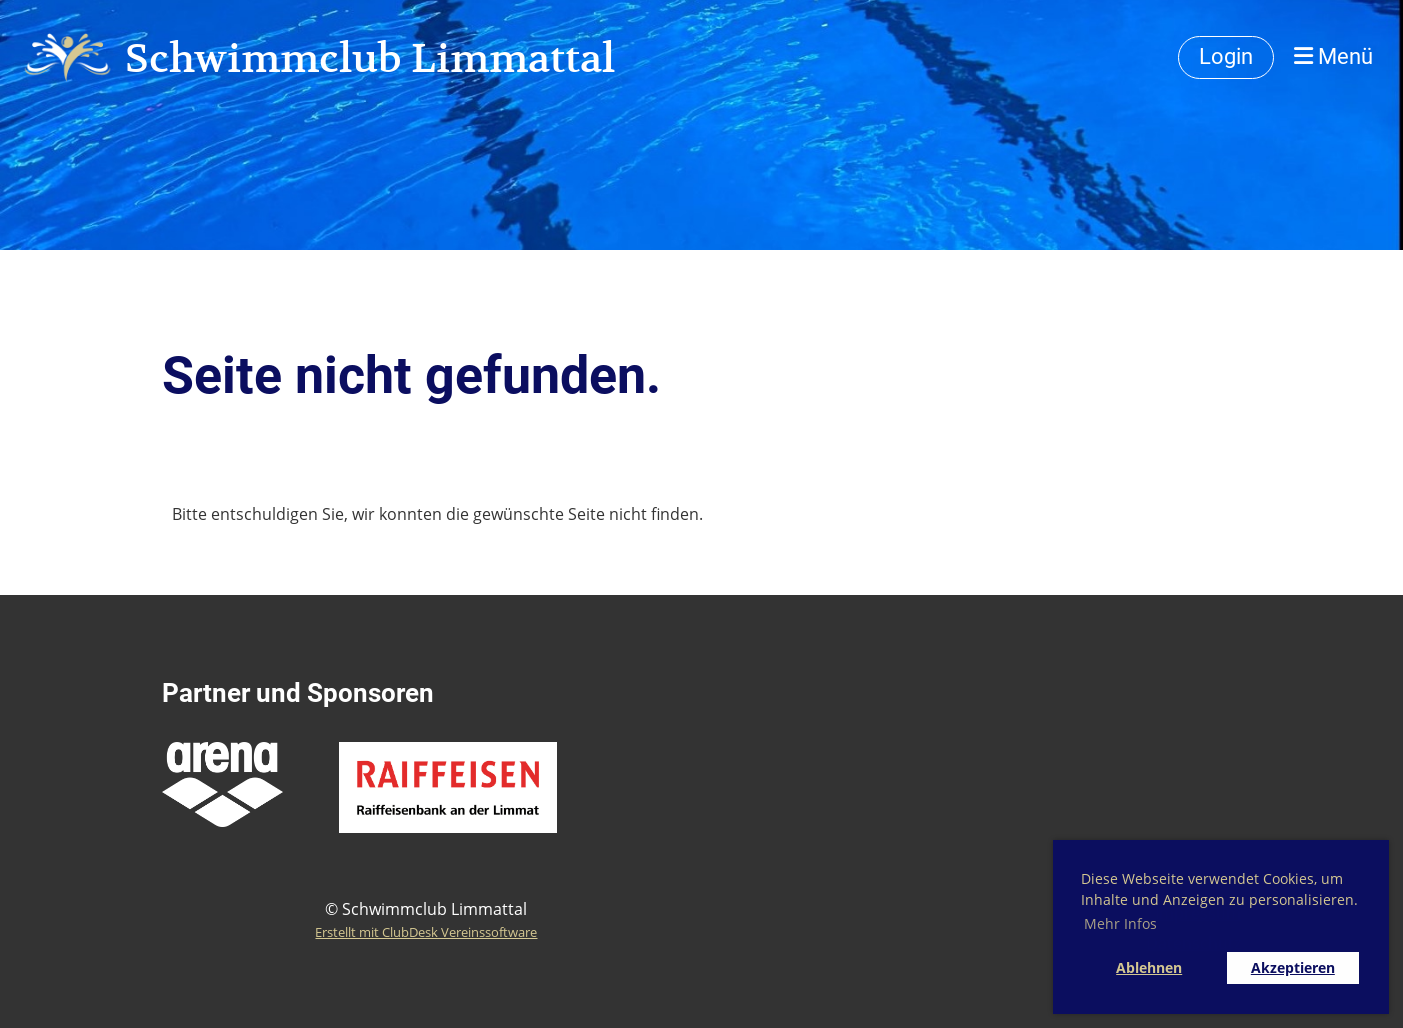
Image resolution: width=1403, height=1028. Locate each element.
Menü (1333, 56)
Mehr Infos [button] (1120, 923)
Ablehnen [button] (1149, 967)
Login (1226, 56)
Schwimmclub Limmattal (370, 58)
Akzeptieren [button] (1293, 967)
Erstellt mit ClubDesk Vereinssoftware (426, 932)
